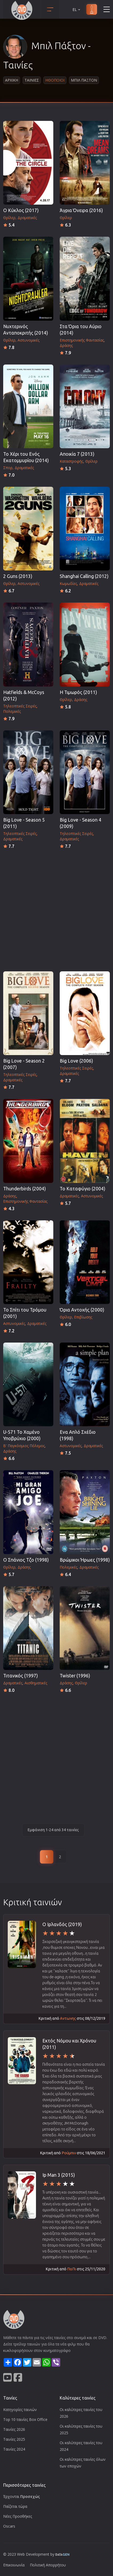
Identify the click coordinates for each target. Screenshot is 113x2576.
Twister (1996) (75, 1675)
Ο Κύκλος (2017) (21, 210)
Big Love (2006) (76, 1060)
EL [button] (76, 9)
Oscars (9, 2526)
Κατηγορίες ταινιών (20, 2409)
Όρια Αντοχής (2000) (82, 1309)
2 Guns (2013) (17, 576)
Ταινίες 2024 (14, 2449)
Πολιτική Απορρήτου (48, 2564)
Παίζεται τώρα (15, 2506)
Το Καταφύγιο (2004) (82, 1188)
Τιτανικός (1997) (20, 1675)
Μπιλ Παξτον (84, 80)
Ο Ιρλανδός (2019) (62, 1924)
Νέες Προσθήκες (17, 2516)
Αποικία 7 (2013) (77, 454)
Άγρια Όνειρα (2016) (81, 210)
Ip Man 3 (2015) (58, 2175)
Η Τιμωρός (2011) (78, 692)
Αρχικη (11, 80)
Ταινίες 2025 (14, 2439)
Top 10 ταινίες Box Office (25, 2419)
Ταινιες (32, 80)
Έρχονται (21, 2496)
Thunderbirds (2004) (24, 1188)
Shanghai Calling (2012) (84, 576)
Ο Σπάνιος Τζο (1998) (26, 1559)
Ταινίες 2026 (14, 2429)
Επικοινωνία (14, 2564)
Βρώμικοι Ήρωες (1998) (85, 1559)
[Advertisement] (56, 909)
